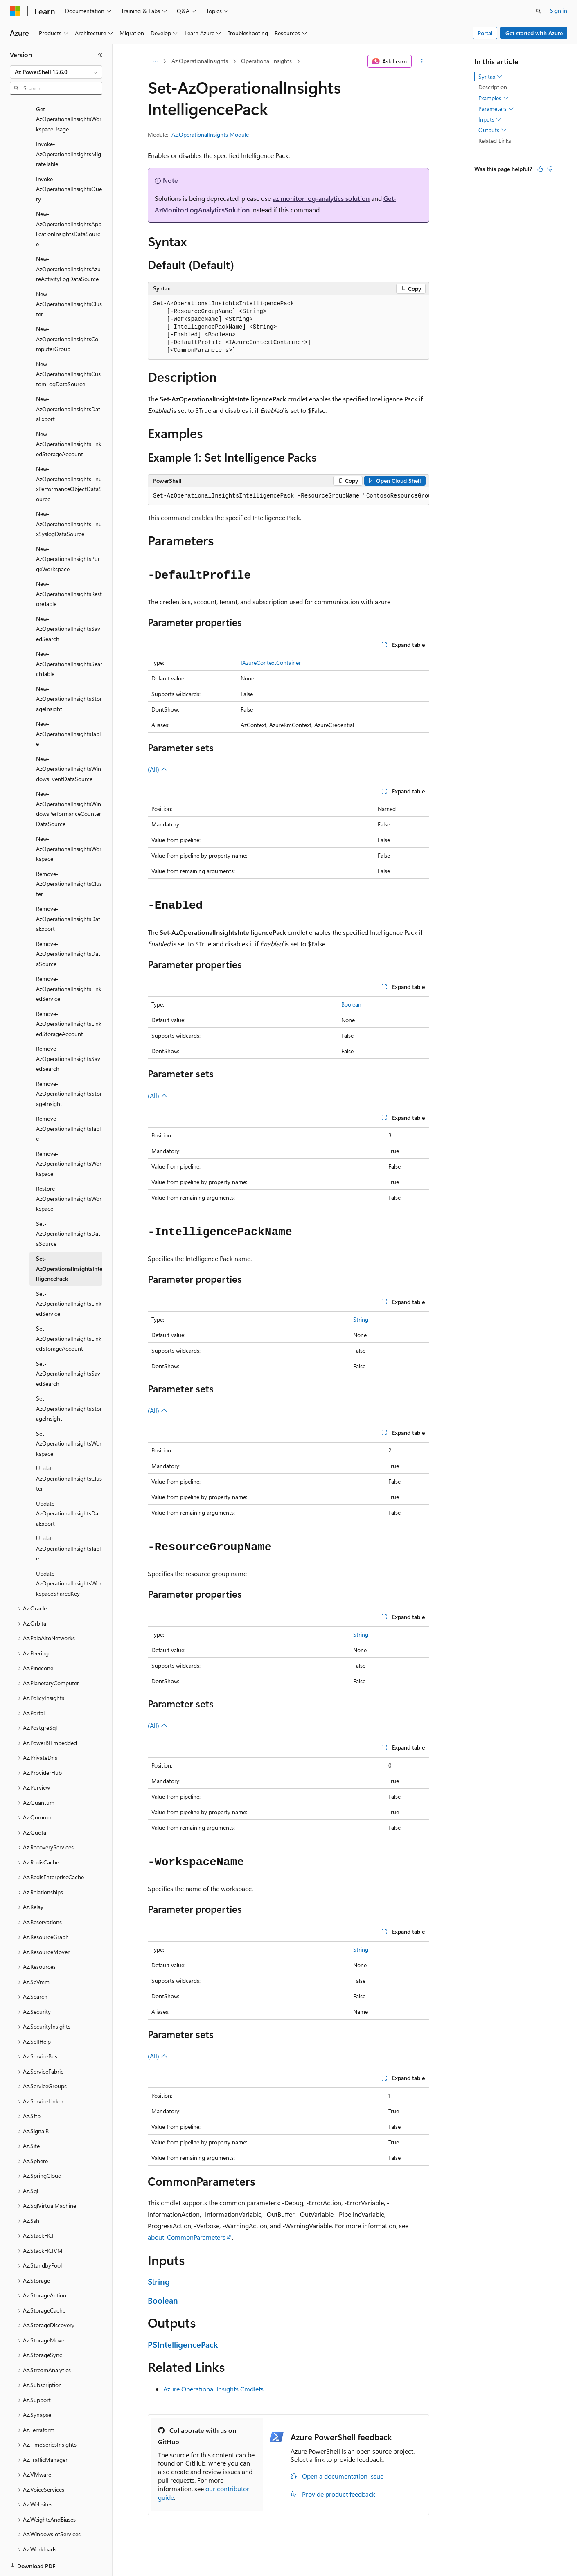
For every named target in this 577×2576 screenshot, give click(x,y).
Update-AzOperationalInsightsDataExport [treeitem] (68, 1485)
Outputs (492, 130)
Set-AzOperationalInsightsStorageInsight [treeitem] (69, 1380)
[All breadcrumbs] (155, 61)
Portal (485, 33)
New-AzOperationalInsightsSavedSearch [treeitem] (68, 601)
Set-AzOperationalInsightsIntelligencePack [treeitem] (69, 1240)
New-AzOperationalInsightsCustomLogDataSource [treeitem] (68, 346)
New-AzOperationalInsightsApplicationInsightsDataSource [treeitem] (68, 201)
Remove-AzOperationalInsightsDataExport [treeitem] (68, 890)
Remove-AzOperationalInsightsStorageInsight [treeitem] (69, 1065)
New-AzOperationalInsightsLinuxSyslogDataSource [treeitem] (69, 495)
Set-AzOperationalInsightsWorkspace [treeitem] (68, 1415)
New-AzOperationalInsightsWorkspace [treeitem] (68, 820)
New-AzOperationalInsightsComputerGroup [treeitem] (67, 310)
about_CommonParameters (186, 2237)
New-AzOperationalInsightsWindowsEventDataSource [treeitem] (68, 740)
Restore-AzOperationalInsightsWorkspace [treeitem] (68, 1170)
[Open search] (538, 11)
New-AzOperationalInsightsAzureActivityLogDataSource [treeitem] (68, 240)
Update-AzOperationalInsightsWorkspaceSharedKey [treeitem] (68, 1555)
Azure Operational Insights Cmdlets (213, 2389)
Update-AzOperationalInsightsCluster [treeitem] (69, 1450)
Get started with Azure (534, 33)
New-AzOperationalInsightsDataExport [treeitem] (68, 380)
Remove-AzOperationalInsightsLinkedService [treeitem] (68, 960)
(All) (157, 769)
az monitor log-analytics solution (321, 198)
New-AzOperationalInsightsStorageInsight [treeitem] (69, 671)
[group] (288, 496)
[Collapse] (100, 54)
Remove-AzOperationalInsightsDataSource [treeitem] (68, 925)
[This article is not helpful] (550, 169)
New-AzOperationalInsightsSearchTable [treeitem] (69, 635)
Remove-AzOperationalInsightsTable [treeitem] (68, 1100)
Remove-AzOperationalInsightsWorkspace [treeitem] (68, 1135)
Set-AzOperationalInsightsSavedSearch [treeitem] (68, 1345)
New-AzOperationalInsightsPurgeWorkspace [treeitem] (68, 531)
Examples (493, 98)
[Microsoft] (15, 11)
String (360, 1319)
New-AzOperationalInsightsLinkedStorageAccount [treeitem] (68, 416)
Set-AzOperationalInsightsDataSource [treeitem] (68, 1205)
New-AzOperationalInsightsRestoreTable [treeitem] (69, 565)
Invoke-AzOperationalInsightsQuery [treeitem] (69, 161)
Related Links (494, 140)
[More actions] (422, 61)
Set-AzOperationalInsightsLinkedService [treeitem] (68, 1275)
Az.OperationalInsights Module (210, 134)
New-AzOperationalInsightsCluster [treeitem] (69, 276)
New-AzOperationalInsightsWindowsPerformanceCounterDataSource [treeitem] (68, 780)
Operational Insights (266, 61)
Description (492, 87)
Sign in (558, 10)
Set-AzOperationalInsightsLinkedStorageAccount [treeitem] (68, 1310)
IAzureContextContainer (271, 663)
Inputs (490, 119)
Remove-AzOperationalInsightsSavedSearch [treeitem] (68, 1030)
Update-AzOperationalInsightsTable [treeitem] (68, 1520)
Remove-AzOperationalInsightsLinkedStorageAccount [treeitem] (68, 995)
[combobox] (56, 72)
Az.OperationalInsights (199, 61)
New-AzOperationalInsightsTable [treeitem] (68, 705)
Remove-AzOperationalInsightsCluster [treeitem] (69, 855)
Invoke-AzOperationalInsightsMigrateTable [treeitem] (68, 126)
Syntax (490, 76)
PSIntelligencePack (183, 2344)
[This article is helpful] (540, 169)
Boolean (351, 1004)
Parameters (496, 109)
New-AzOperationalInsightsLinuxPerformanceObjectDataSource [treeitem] (69, 456)
